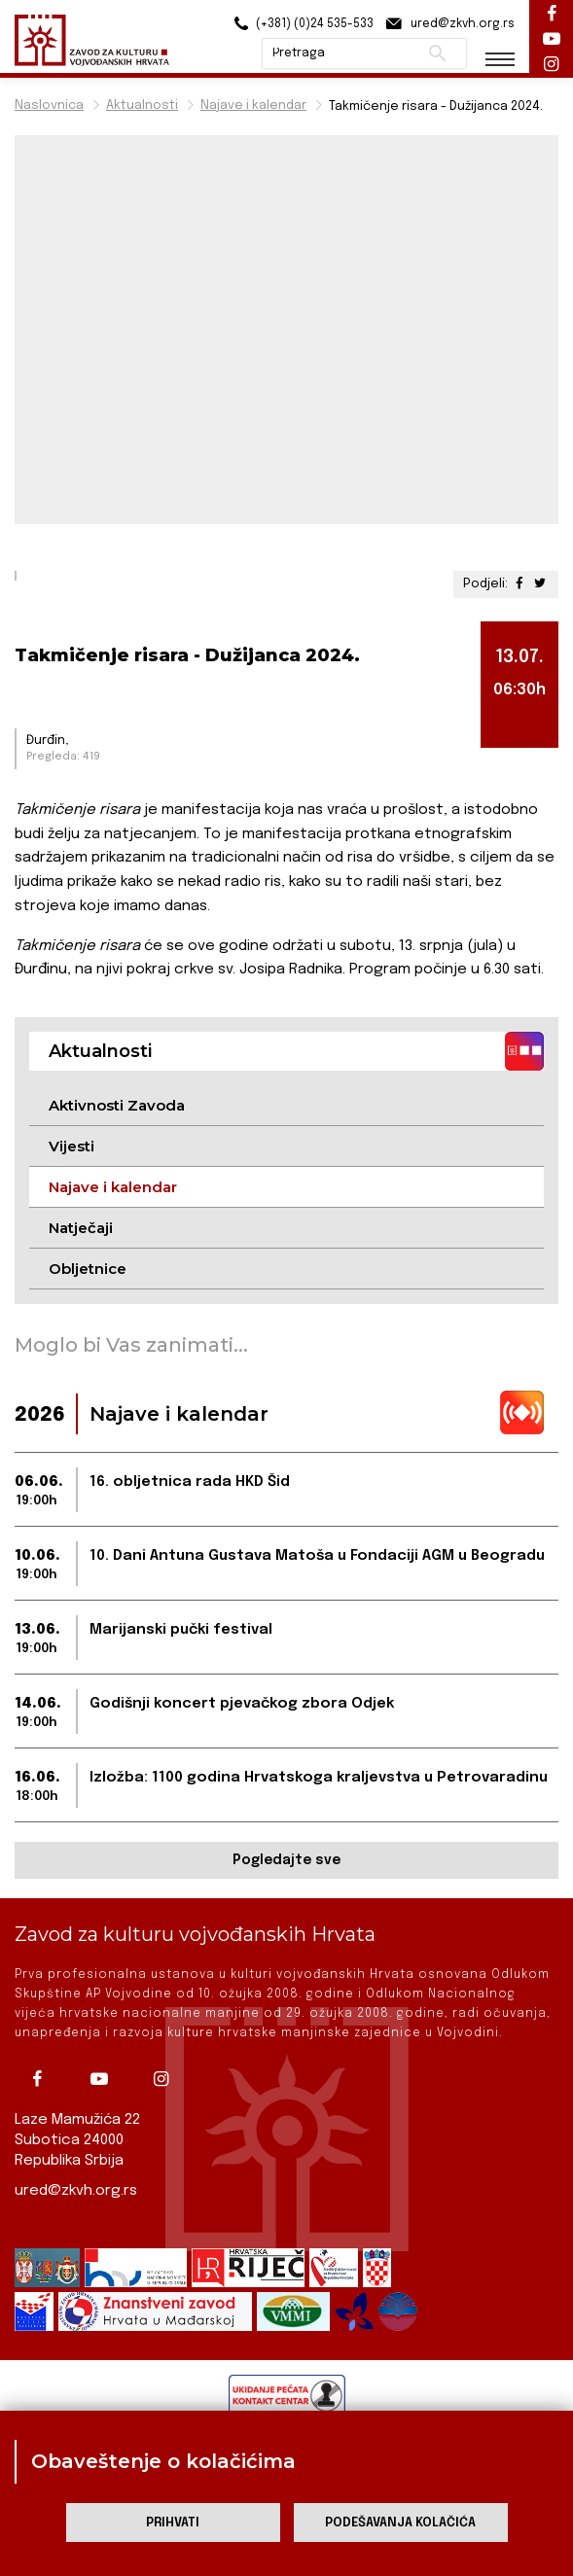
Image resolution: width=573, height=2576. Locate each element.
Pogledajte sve (286, 1860)
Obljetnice (87, 1268)
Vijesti (71, 1146)
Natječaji (81, 1227)
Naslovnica (49, 105)
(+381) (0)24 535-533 (301, 24)
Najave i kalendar (253, 105)
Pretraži (437, 53)
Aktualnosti (142, 105)
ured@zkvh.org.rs (76, 2191)
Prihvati (172, 2523)
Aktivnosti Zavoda (117, 1105)
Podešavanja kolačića (400, 2523)
